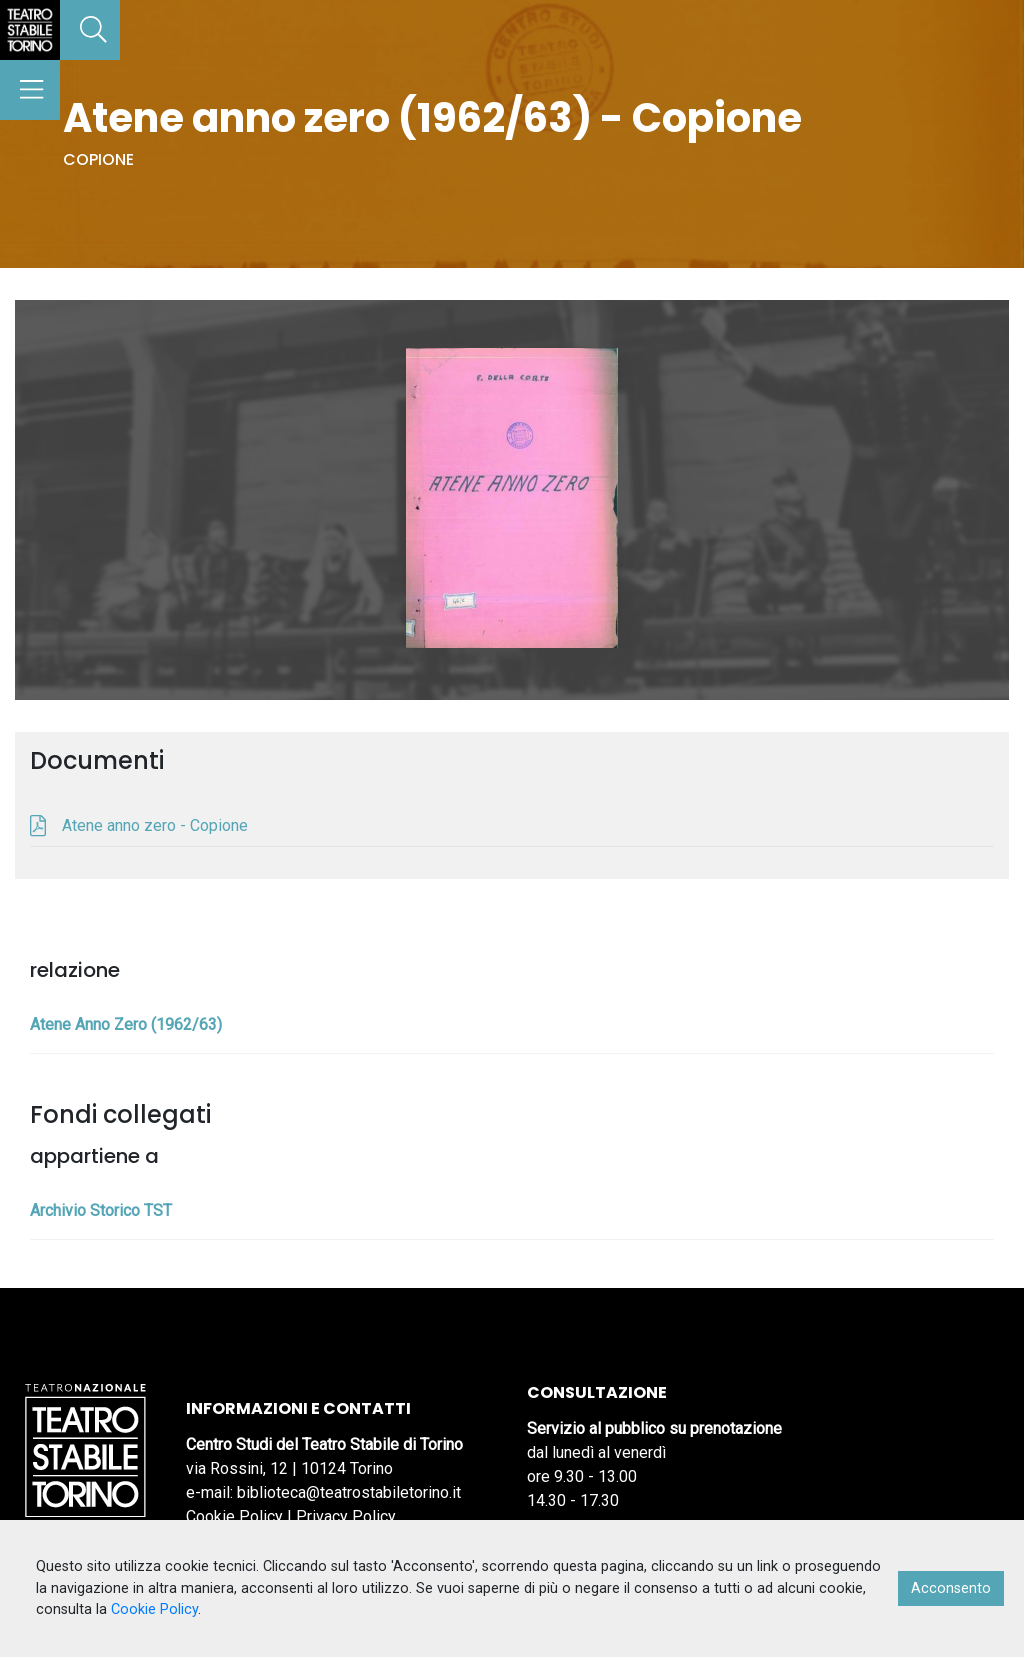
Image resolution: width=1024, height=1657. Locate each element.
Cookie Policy (234, 1516)
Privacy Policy (346, 1516)
